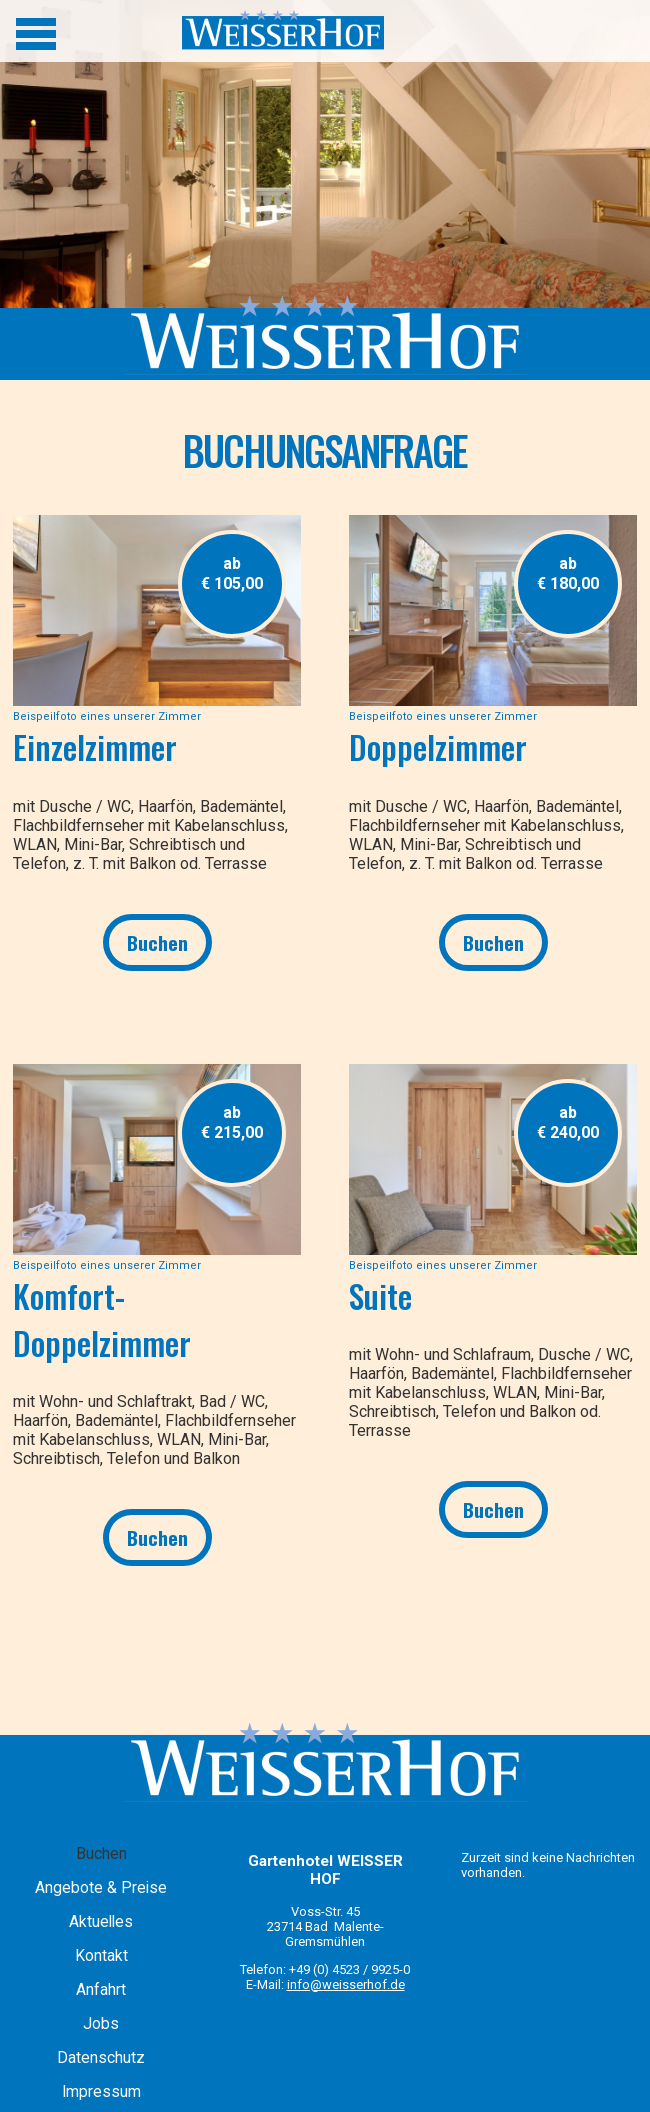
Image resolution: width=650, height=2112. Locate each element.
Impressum (101, 2092)
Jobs (101, 2024)
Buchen (157, 942)
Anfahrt (101, 1990)
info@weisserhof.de (346, 1984)
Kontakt (101, 1956)
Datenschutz (101, 2058)
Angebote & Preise (101, 1888)
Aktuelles (101, 1922)
